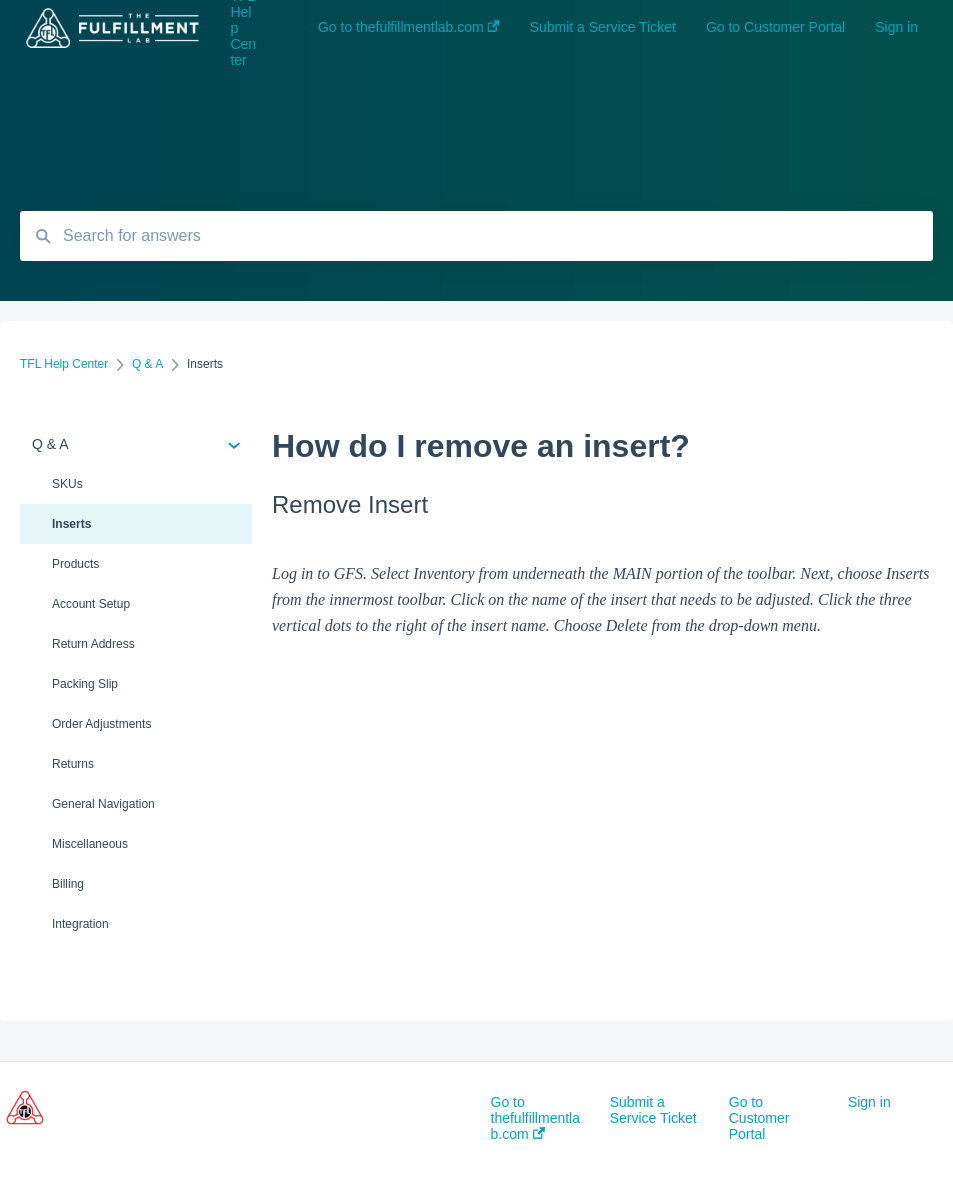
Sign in (869, 1102)
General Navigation (103, 804)
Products (75, 564)
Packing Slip (85, 684)
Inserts (71, 524)
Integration (80, 924)
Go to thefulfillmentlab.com (536, 1118)
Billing (68, 884)
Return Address (93, 644)
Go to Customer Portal (759, 1118)
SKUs (67, 484)
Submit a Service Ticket (653, 1110)
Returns (73, 764)
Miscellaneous (90, 844)
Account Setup (91, 604)
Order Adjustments (101, 724)
